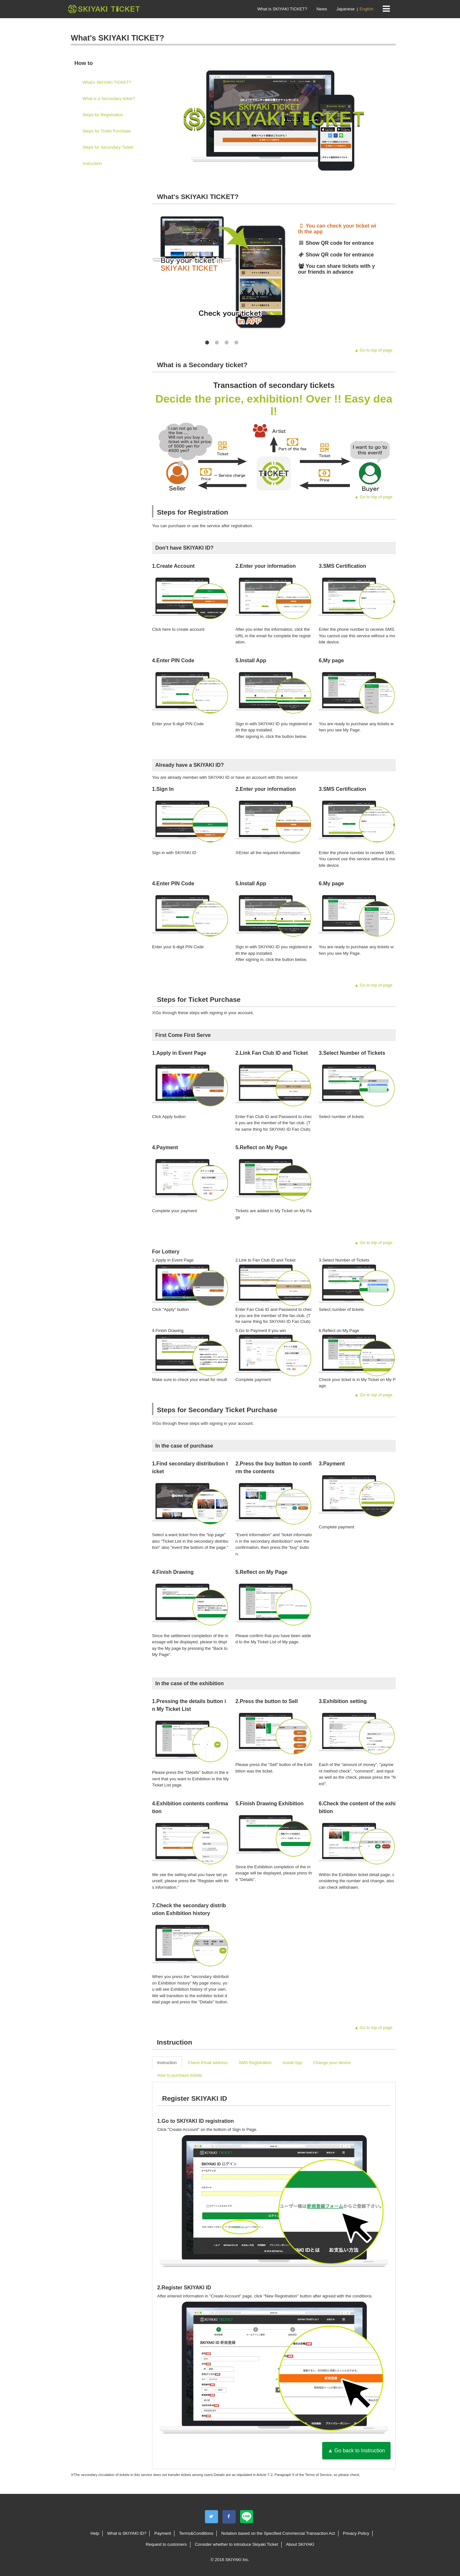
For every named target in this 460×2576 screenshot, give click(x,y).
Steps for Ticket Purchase (107, 131)
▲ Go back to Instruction (356, 2450)
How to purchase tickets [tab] (179, 2075)
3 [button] (227, 342)
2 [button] (217, 342)
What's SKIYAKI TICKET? (107, 82)
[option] (337, 228)
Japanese (345, 8)
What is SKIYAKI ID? (126, 2533)
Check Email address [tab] (208, 2062)
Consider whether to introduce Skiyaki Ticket (236, 2544)
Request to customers (166, 2544)
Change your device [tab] (332, 2062)
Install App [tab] (292, 2062)
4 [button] (236, 342)
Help (95, 2533)
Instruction (92, 163)
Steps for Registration (103, 114)
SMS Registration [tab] (255, 2062)
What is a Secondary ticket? (109, 98)
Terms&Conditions (196, 2533)
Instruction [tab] (167, 2062)
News (321, 8)
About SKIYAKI (300, 2544)
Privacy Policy (356, 2533)
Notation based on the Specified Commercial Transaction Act (278, 2533)
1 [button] (207, 342)
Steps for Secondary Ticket (108, 147)
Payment (162, 2533)
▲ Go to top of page (373, 350)
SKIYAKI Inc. (237, 2559)
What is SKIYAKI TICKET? (282, 8)
